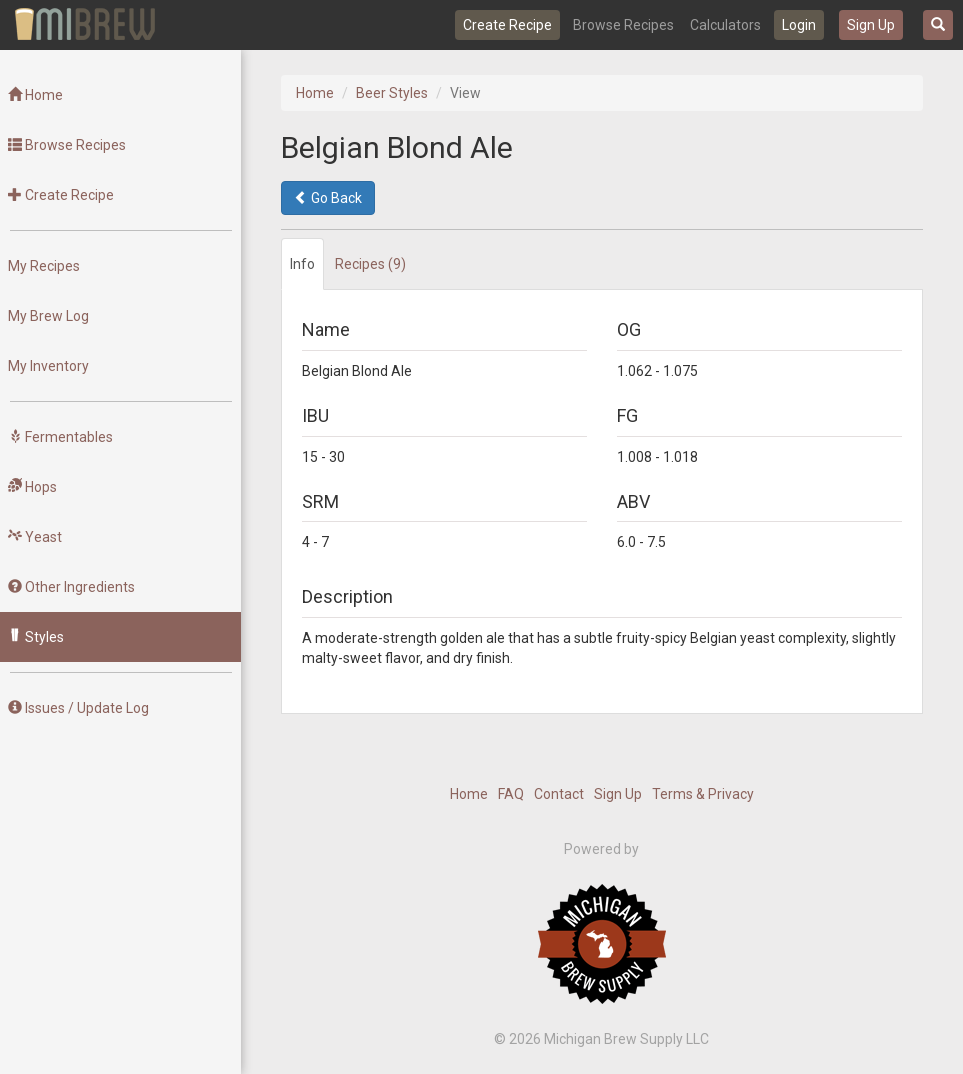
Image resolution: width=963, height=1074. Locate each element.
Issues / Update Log (78, 708)
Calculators (725, 25)
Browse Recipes (623, 25)
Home (35, 95)
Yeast (35, 537)
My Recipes (44, 266)
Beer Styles (392, 93)
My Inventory (48, 366)
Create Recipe (507, 25)
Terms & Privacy (703, 794)
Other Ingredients (71, 587)
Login (799, 25)
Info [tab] (302, 264)
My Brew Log (48, 316)
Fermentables (60, 437)
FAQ (511, 794)
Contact (559, 794)
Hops (32, 487)
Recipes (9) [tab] (370, 264)
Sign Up (871, 25)
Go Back (328, 198)
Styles (36, 637)
